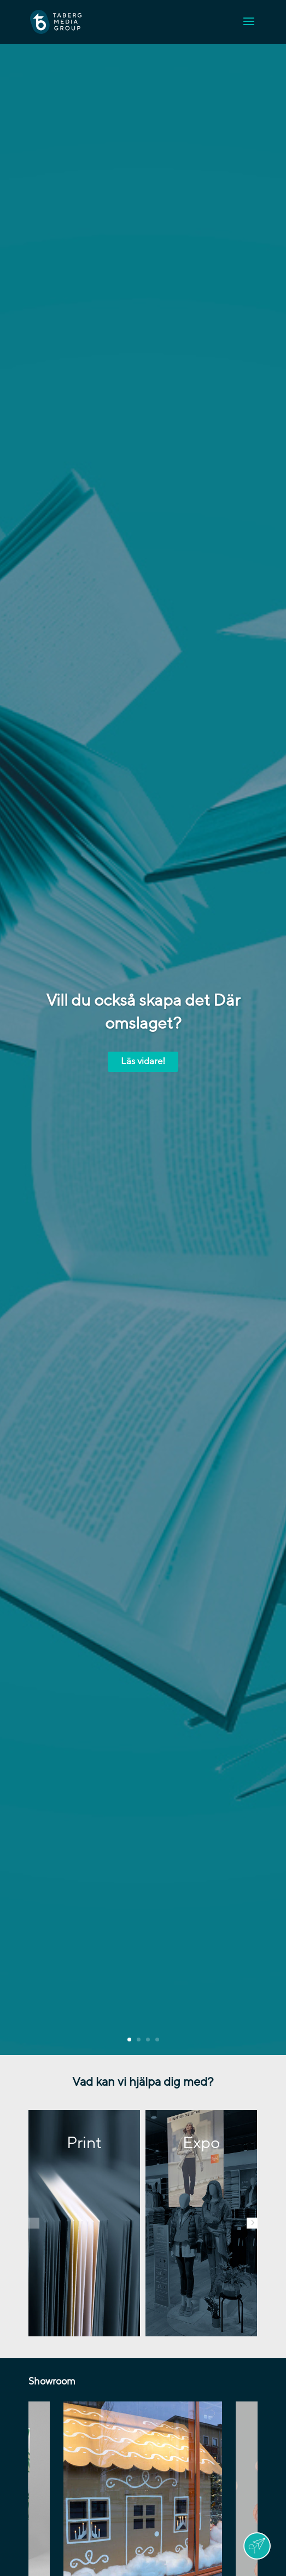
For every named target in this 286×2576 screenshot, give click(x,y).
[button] (33, 2223)
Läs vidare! (143, 1061)
